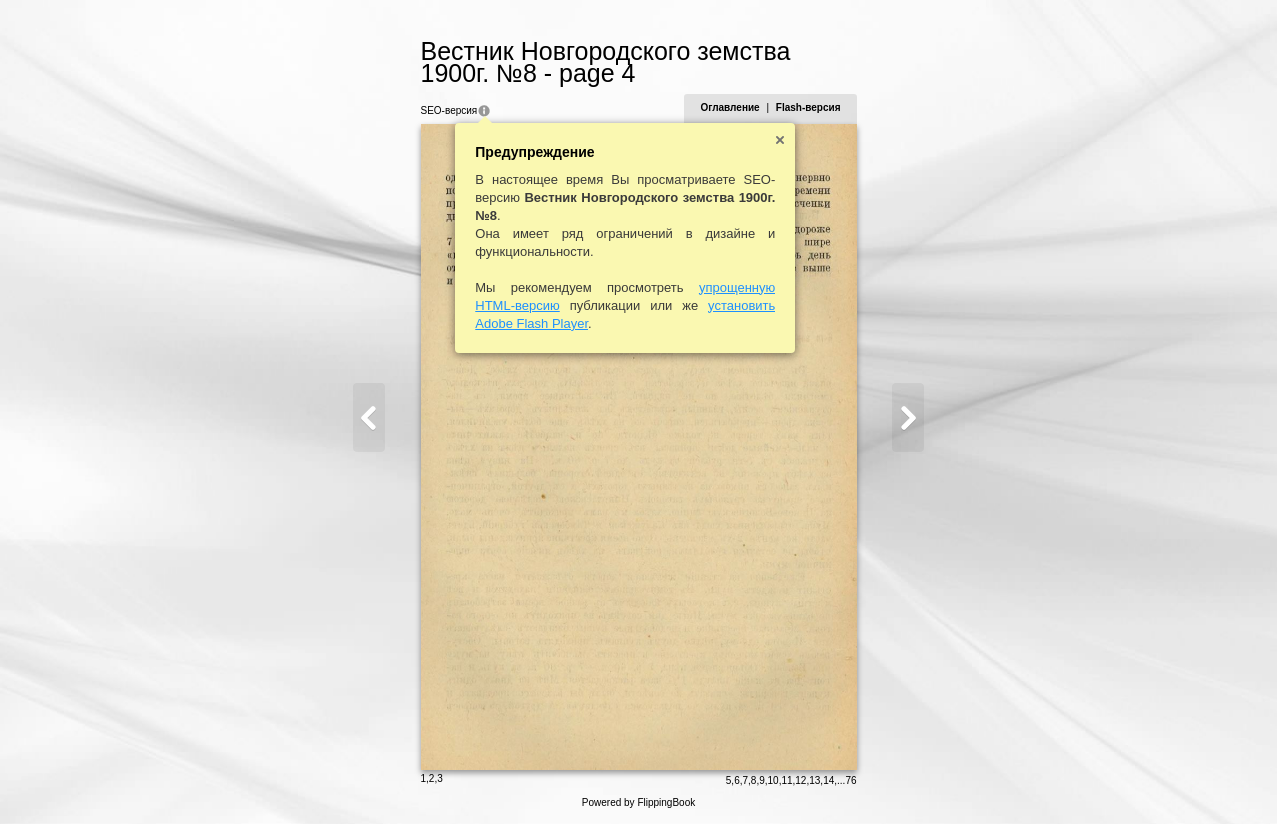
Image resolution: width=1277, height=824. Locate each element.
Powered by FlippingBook (638, 802)
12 (800, 780)
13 (814, 780)
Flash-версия (808, 107)
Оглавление (729, 107)
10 (773, 780)
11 (786, 780)
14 (828, 780)
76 (850, 780)
